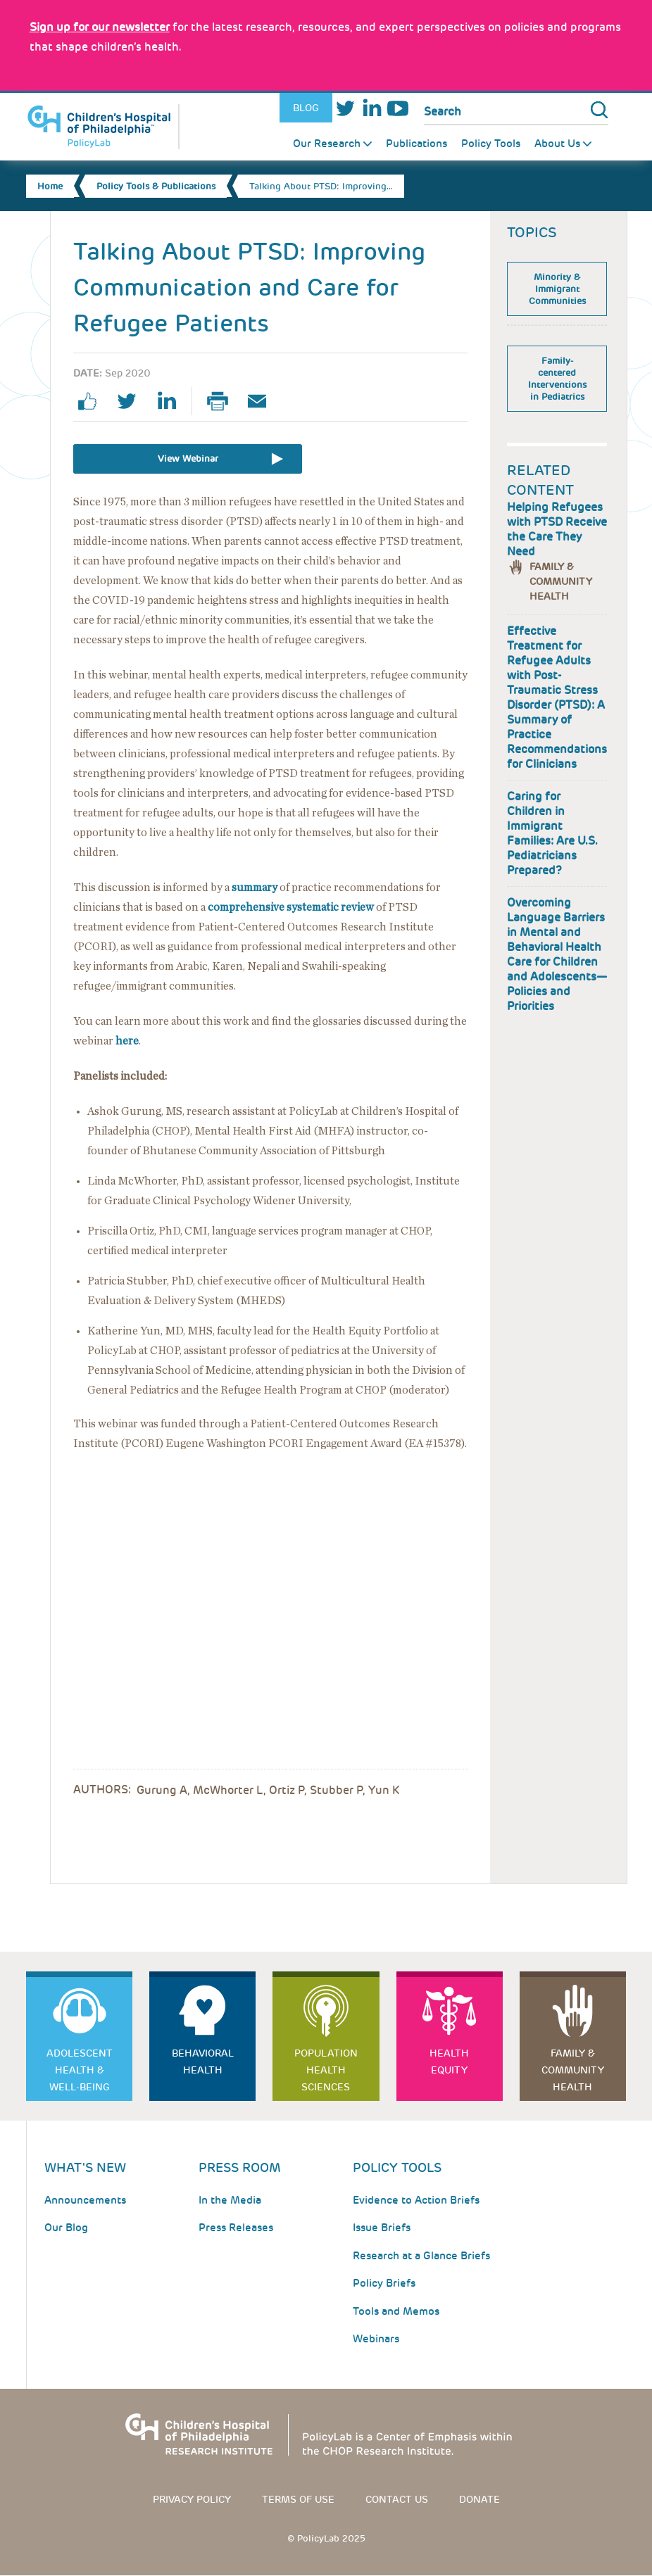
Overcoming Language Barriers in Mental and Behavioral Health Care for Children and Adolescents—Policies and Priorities (557, 954)
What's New (85, 2167)
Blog (306, 107)
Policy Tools (490, 144)
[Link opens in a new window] (100, 27)
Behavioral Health (203, 2061)
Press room (240, 2167)
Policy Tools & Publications (155, 186)
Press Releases (236, 2227)
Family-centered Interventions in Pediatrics (557, 379)
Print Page (223, 401)
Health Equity (449, 2061)
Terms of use (298, 2499)
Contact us (396, 2499)
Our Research (327, 144)
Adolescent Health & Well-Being (79, 2070)
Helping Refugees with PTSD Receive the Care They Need (557, 529)
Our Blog (66, 2227)
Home (50, 186)
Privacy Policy (192, 2499)
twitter (132, 401)
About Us (557, 144)
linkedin (172, 401)
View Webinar (188, 459)
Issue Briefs (381, 2227)
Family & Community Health (560, 581)
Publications (416, 144)
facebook (93, 401)
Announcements (85, 2200)
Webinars (376, 2338)
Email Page (262, 401)
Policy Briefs (384, 2283)
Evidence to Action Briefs (416, 2200)
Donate (479, 2499)
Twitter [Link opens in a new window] (345, 108)
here (127, 1041)
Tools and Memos (396, 2311)
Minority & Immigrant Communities (557, 289)
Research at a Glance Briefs (421, 2255)
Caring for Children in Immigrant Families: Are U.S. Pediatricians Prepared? (552, 833)
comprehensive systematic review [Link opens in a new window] (291, 907)
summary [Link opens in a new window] (254, 887)
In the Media (230, 2200)
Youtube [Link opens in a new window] (397, 108)
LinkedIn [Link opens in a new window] (371, 108)
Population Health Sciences (326, 2070)
